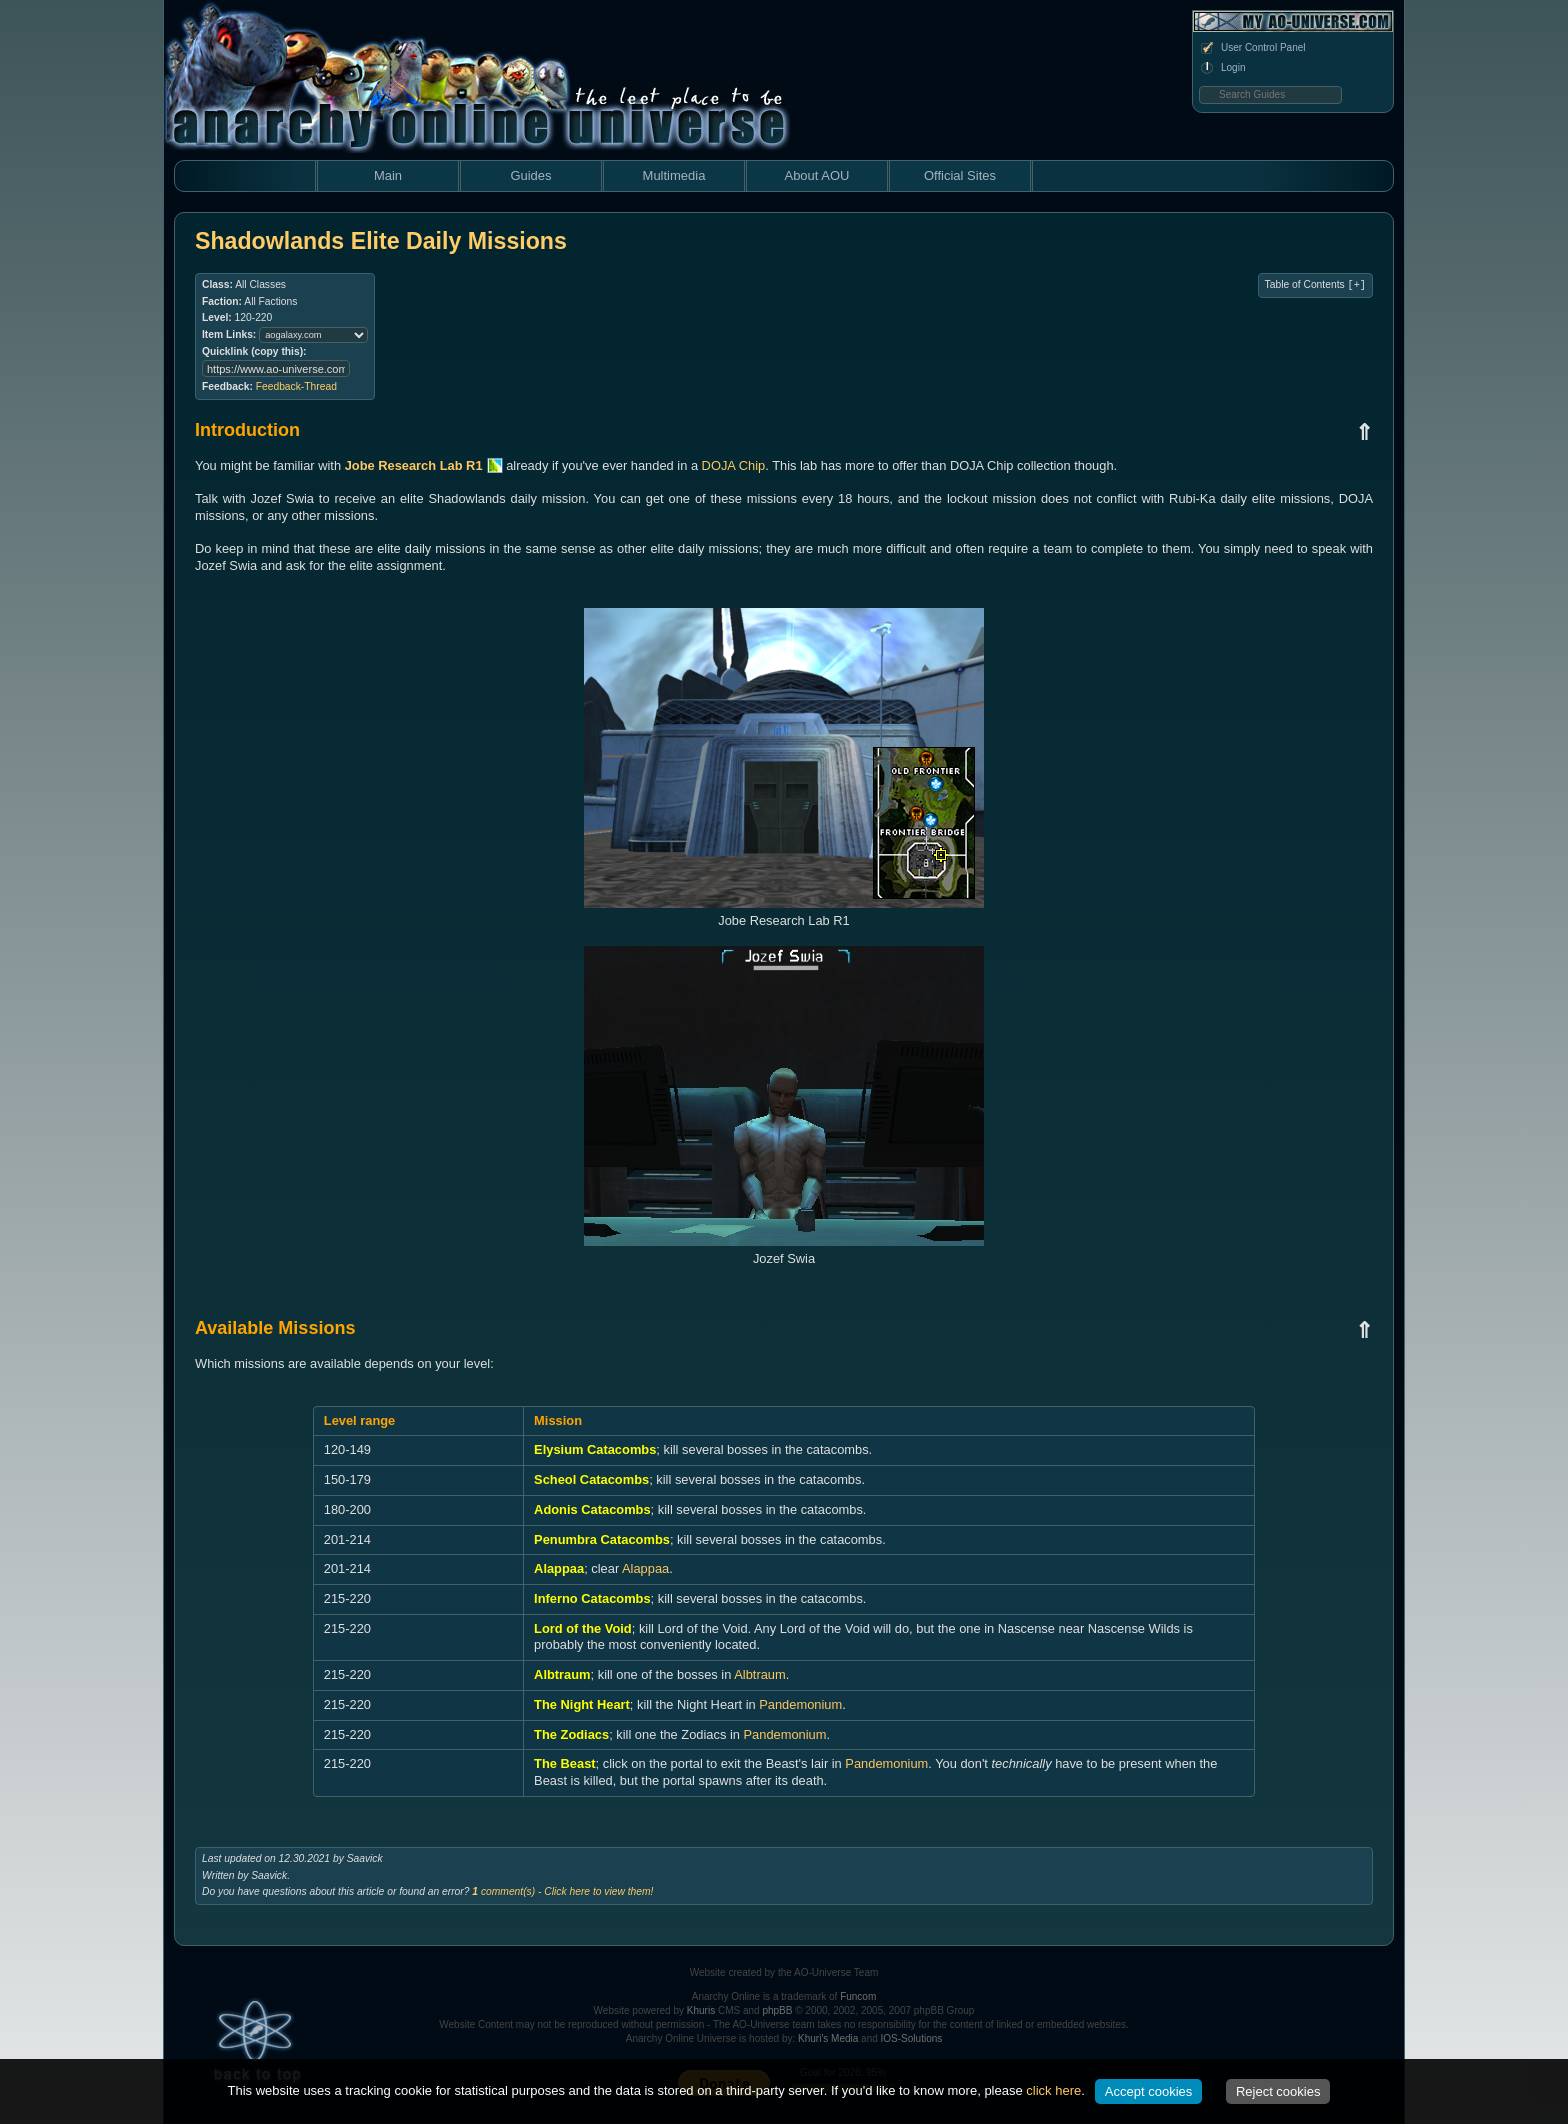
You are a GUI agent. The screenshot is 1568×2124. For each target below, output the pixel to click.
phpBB (777, 2010)
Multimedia (674, 175)
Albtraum (759, 1674)
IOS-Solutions (912, 2038)
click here (1053, 2090)
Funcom (858, 1996)
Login (1222, 68)
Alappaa (645, 1568)
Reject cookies (1278, 2091)
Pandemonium (800, 1704)
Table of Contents (1315, 285)
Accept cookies (1148, 2091)
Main (388, 175)
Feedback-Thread (296, 386)
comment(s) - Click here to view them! (562, 1891)
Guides (530, 175)
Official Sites (960, 175)
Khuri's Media (828, 2038)
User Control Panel (1252, 48)
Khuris (701, 2010)
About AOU (816, 175)
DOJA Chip (734, 465)
